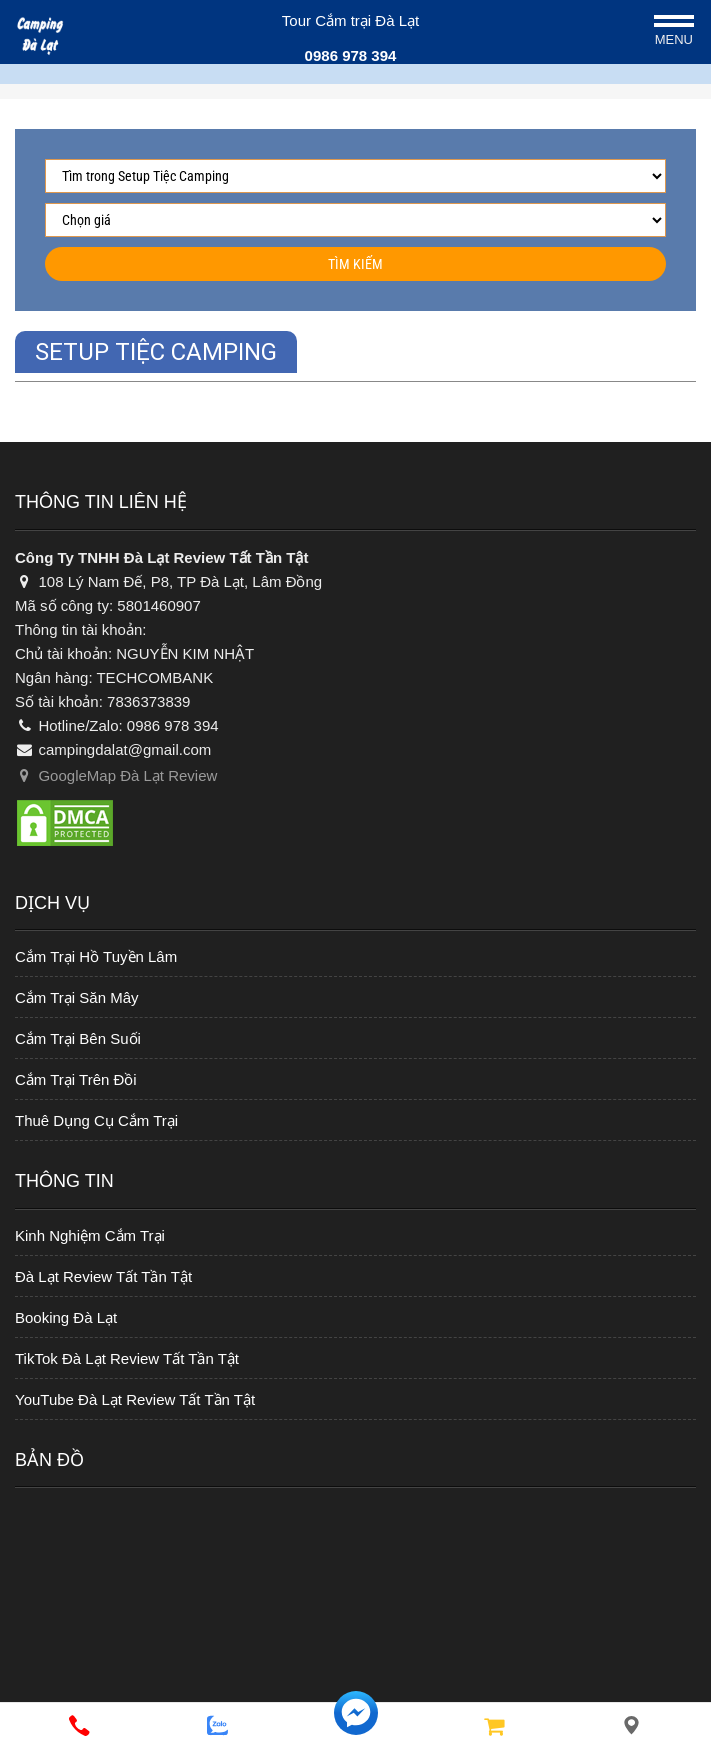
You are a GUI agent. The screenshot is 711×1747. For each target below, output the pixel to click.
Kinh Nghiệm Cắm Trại (90, 1235)
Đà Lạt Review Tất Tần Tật (103, 1276)
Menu (674, 39)
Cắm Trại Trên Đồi (76, 1079)
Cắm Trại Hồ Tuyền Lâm (96, 956)
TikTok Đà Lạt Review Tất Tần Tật (127, 1358)
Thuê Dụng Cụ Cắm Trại (96, 1120)
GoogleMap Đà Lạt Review (116, 775)
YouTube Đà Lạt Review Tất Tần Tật (135, 1399)
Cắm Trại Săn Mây (77, 997)
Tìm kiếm (355, 264)
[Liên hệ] (632, 1725)
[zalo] (217, 1725)
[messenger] (355, 1725)
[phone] (79, 1725)
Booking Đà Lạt (66, 1317)
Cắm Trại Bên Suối (78, 1038)
